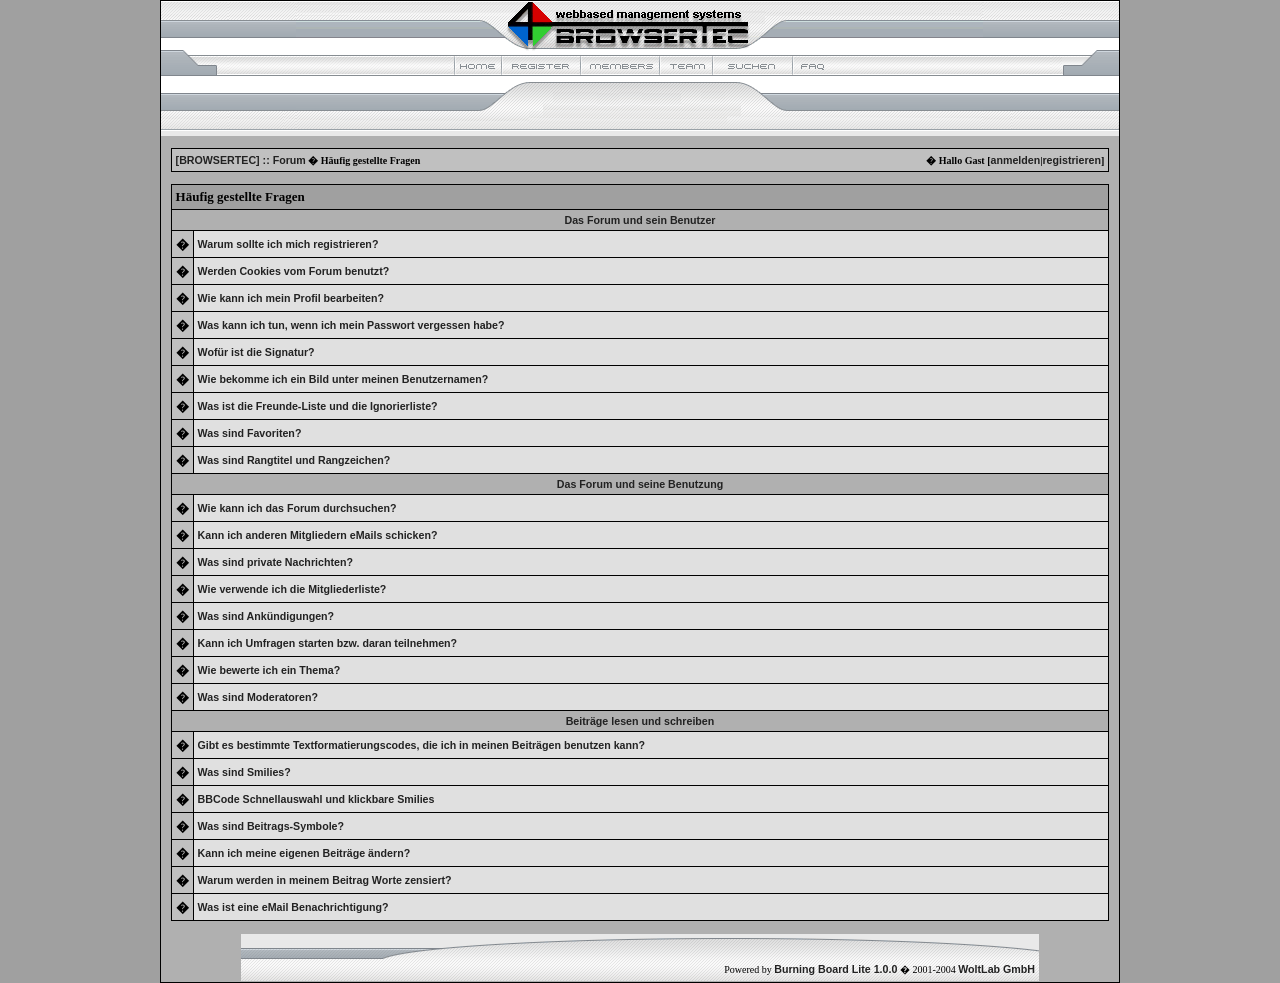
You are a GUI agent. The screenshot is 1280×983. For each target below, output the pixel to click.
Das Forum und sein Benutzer (640, 220)
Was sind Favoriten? (250, 433)
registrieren (1071, 160)
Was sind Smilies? (244, 772)
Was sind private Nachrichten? (275, 562)
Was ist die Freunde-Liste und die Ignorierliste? (318, 406)
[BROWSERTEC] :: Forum (241, 160)
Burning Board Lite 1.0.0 (835, 969)
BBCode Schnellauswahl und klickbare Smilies (316, 799)
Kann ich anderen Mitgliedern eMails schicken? (318, 535)
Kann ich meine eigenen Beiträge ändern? (304, 853)
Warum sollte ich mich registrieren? (288, 244)
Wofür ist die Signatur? (256, 352)
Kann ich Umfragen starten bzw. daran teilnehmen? (328, 643)
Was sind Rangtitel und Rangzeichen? (294, 460)
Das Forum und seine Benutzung (640, 484)
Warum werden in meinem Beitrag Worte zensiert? (325, 880)
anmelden (1015, 160)
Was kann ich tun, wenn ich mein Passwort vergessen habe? (351, 325)
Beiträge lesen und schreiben (640, 721)
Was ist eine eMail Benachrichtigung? (293, 907)
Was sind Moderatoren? (258, 697)
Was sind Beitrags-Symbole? (271, 826)
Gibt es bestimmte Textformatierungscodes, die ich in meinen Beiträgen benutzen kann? (421, 745)
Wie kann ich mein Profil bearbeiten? (291, 298)
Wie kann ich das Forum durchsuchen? (297, 508)
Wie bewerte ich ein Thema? (269, 670)
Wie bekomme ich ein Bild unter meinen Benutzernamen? (343, 379)
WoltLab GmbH (996, 969)
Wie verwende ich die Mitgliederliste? (292, 589)
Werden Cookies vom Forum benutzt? (294, 271)
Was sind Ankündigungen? (266, 616)
